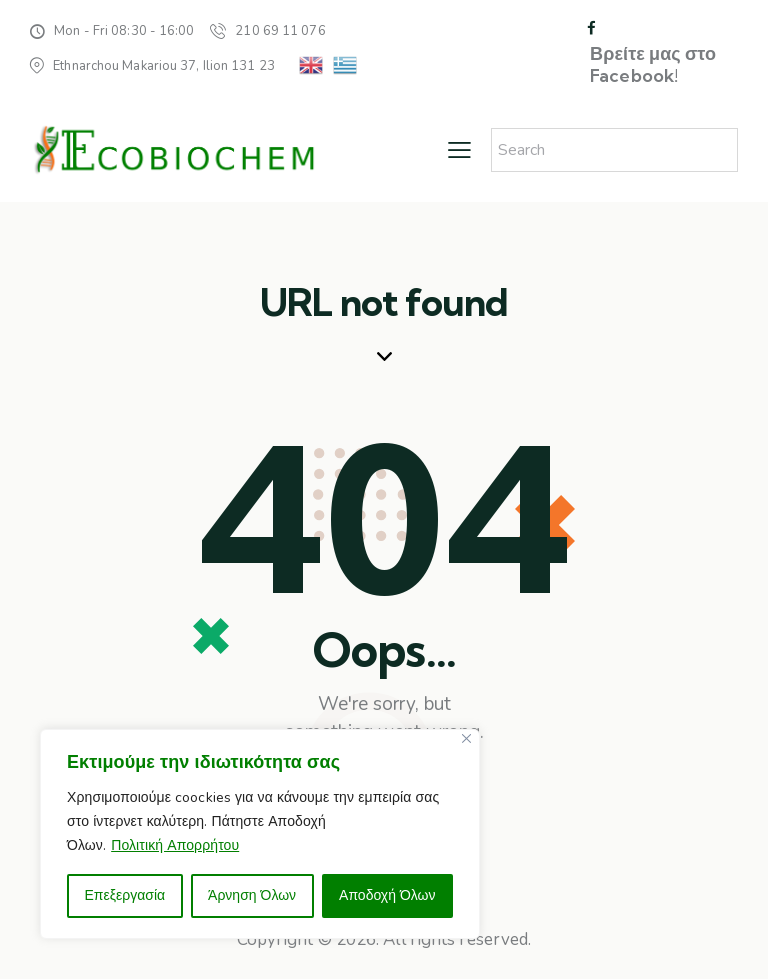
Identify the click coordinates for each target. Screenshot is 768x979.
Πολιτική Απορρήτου (175, 845)
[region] (260, 834)
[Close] (466, 738)
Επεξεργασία (124, 895)
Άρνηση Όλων (252, 895)
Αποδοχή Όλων (387, 895)
